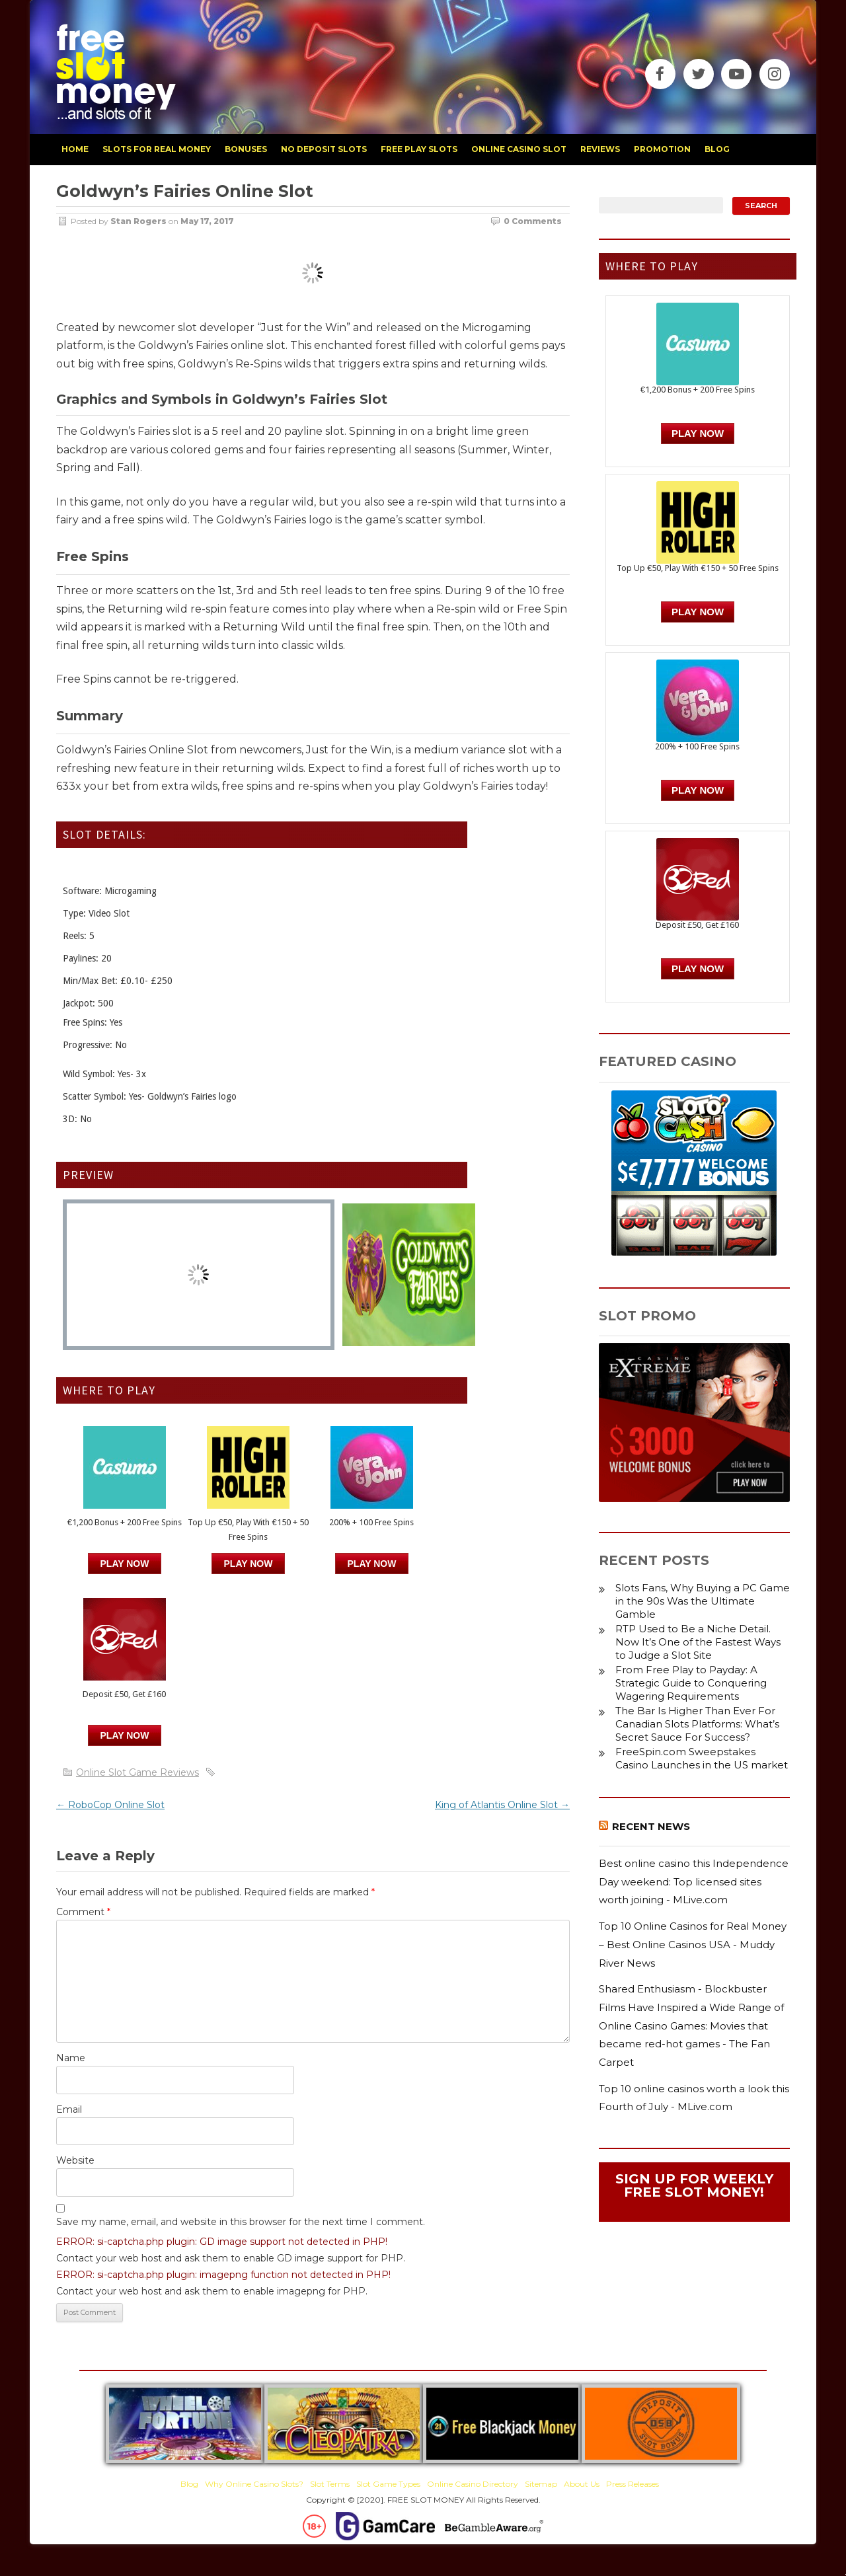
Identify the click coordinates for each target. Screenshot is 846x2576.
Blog (189, 2484)
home (75, 149)
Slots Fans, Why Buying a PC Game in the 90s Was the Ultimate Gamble (702, 1600)
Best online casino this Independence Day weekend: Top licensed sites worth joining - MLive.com (693, 1881)
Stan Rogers (138, 221)
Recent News (651, 1826)
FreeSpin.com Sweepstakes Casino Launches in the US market (701, 1758)
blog (717, 149)
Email (69, 2109)
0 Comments (533, 221)
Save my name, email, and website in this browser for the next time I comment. (240, 2222)
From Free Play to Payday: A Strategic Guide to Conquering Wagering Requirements (691, 1682)
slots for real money (156, 149)
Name (70, 2058)
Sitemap (541, 2484)
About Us (581, 2484)
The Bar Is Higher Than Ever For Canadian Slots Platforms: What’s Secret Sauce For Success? (697, 1723)
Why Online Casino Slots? (254, 2484)
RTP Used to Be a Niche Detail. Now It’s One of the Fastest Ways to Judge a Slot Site (698, 1641)
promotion (662, 149)
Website (75, 2160)
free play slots (419, 149)
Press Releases (632, 2484)
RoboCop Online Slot (110, 1805)
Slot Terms (330, 2484)
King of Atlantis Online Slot (502, 1805)
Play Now (124, 1563)
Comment (83, 1912)
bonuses (246, 149)
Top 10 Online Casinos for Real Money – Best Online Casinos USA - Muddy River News (693, 1944)
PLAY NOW (248, 1563)
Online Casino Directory (472, 2484)
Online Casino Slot (518, 149)
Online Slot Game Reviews (137, 1772)
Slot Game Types (388, 2484)
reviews (600, 149)
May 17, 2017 (207, 221)
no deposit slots (324, 149)
